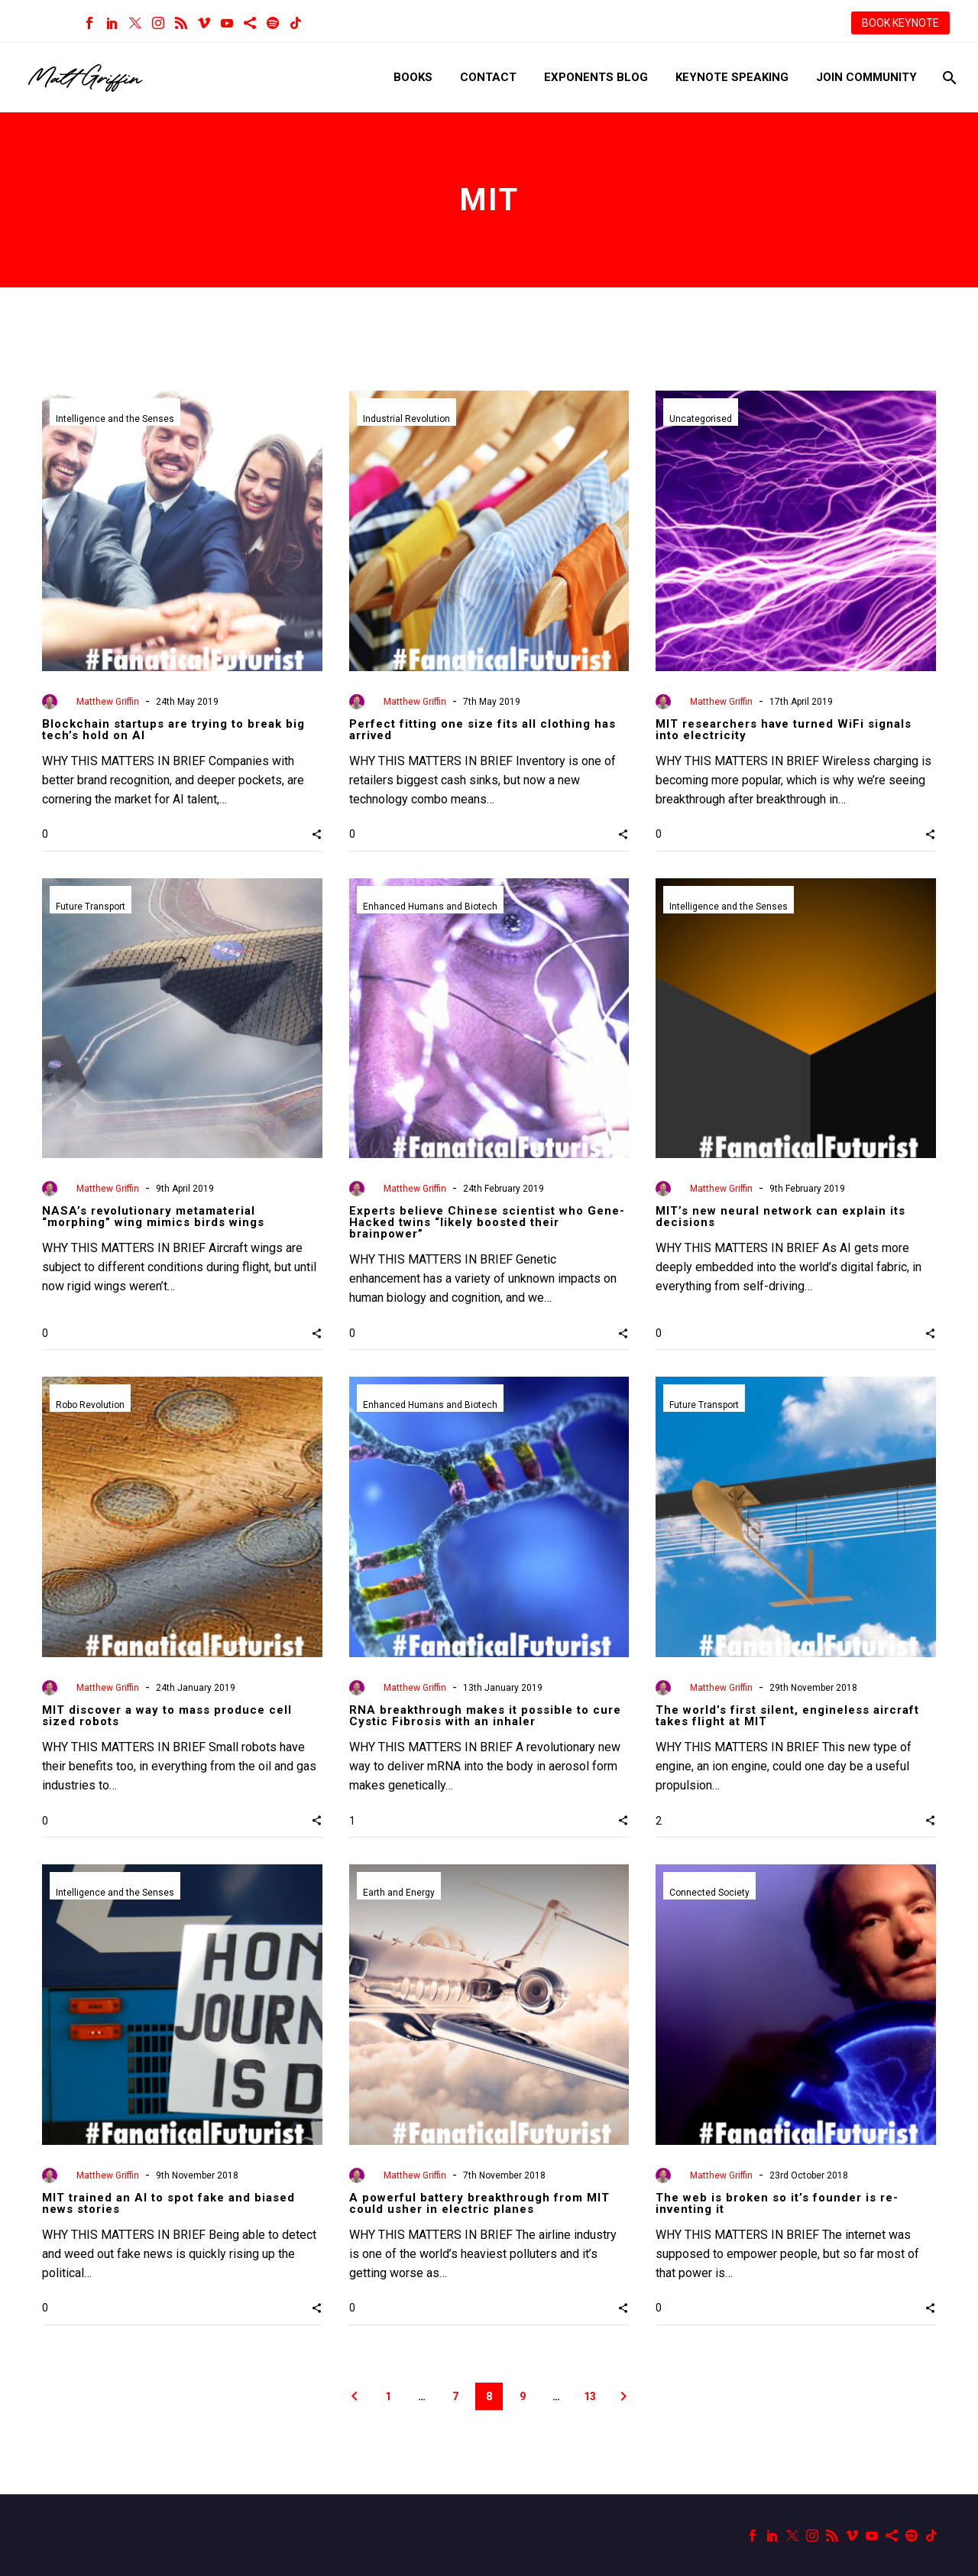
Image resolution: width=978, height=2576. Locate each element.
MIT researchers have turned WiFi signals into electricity (784, 729)
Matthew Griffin (107, 701)
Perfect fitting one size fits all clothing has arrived (482, 729)
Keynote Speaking (732, 77)
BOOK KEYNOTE (900, 23)
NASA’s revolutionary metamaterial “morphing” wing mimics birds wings (153, 1216)
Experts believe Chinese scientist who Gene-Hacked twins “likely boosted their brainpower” (487, 1222)
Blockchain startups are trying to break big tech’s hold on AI (173, 729)
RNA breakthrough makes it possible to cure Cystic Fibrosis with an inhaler (485, 1715)
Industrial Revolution (406, 419)
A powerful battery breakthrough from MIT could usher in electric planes (479, 2203)
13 (590, 2396)
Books (412, 77)
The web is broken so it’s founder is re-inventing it (777, 2203)
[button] (316, 834)
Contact (488, 77)
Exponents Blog (596, 77)
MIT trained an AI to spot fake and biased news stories (168, 2203)
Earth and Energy (399, 1892)
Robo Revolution (90, 1405)
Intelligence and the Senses (115, 419)
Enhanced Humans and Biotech (430, 906)
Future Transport (90, 906)
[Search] (948, 77)
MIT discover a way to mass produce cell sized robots (167, 1715)
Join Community (866, 77)
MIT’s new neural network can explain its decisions (780, 1216)
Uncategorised (700, 419)
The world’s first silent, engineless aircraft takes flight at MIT (787, 1715)
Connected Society (709, 1892)
